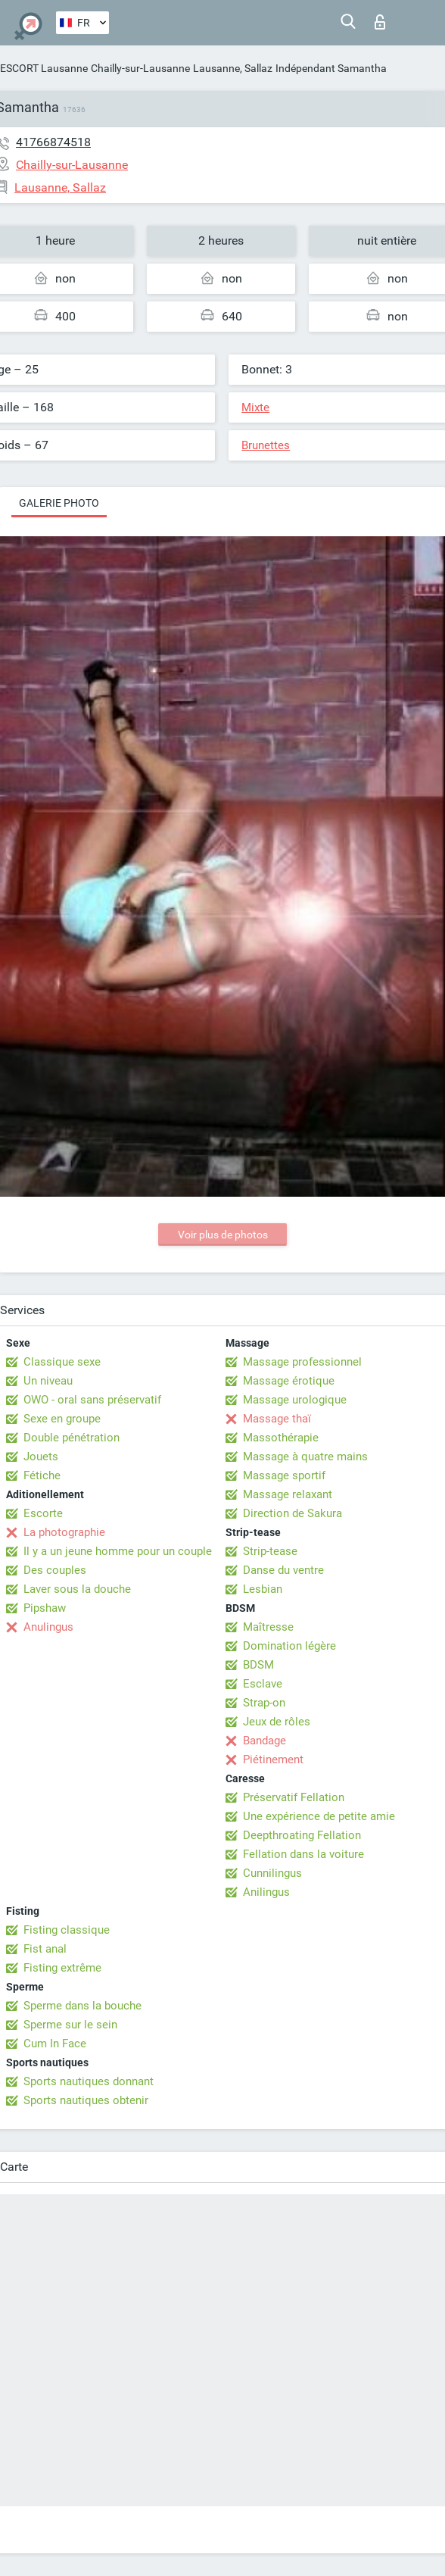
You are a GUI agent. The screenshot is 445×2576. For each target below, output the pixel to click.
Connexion (380, 22)
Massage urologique (295, 1400)
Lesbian (262, 1589)
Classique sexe (62, 1362)
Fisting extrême (62, 1968)
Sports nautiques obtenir (85, 2100)
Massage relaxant (287, 1494)
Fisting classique (66, 1930)
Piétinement (273, 1759)
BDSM (258, 1665)
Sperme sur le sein (70, 2024)
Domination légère (289, 1646)
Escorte (43, 1513)
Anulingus (48, 1627)
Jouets (40, 1456)
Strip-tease (270, 1551)
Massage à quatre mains (305, 1456)
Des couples (54, 1570)
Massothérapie (281, 1437)
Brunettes (265, 445)
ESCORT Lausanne (44, 68)
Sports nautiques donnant (88, 2081)
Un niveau (48, 1381)
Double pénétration (71, 1437)
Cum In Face (54, 2043)
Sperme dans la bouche (82, 2005)
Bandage (264, 1740)
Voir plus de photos (223, 1235)
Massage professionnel (302, 1362)
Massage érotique (289, 1381)
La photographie (64, 1532)
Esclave (262, 1684)
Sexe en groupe (62, 1418)
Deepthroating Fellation (302, 1835)
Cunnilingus (272, 1873)
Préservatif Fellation (293, 1797)
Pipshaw (44, 1608)
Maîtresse (268, 1627)
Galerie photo (59, 503)
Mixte (255, 407)
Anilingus (266, 1892)
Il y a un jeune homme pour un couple (117, 1551)
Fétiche (42, 1475)
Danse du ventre (283, 1570)
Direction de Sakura (292, 1513)
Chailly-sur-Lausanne (140, 68)
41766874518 (53, 142)
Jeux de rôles (276, 1721)
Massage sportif (284, 1475)
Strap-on (264, 1703)
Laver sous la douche (77, 1589)
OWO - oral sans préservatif (92, 1400)
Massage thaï (277, 1418)
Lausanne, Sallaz (232, 68)
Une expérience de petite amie (319, 1816)
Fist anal (45, 1949)
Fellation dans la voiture (303, 1854)
